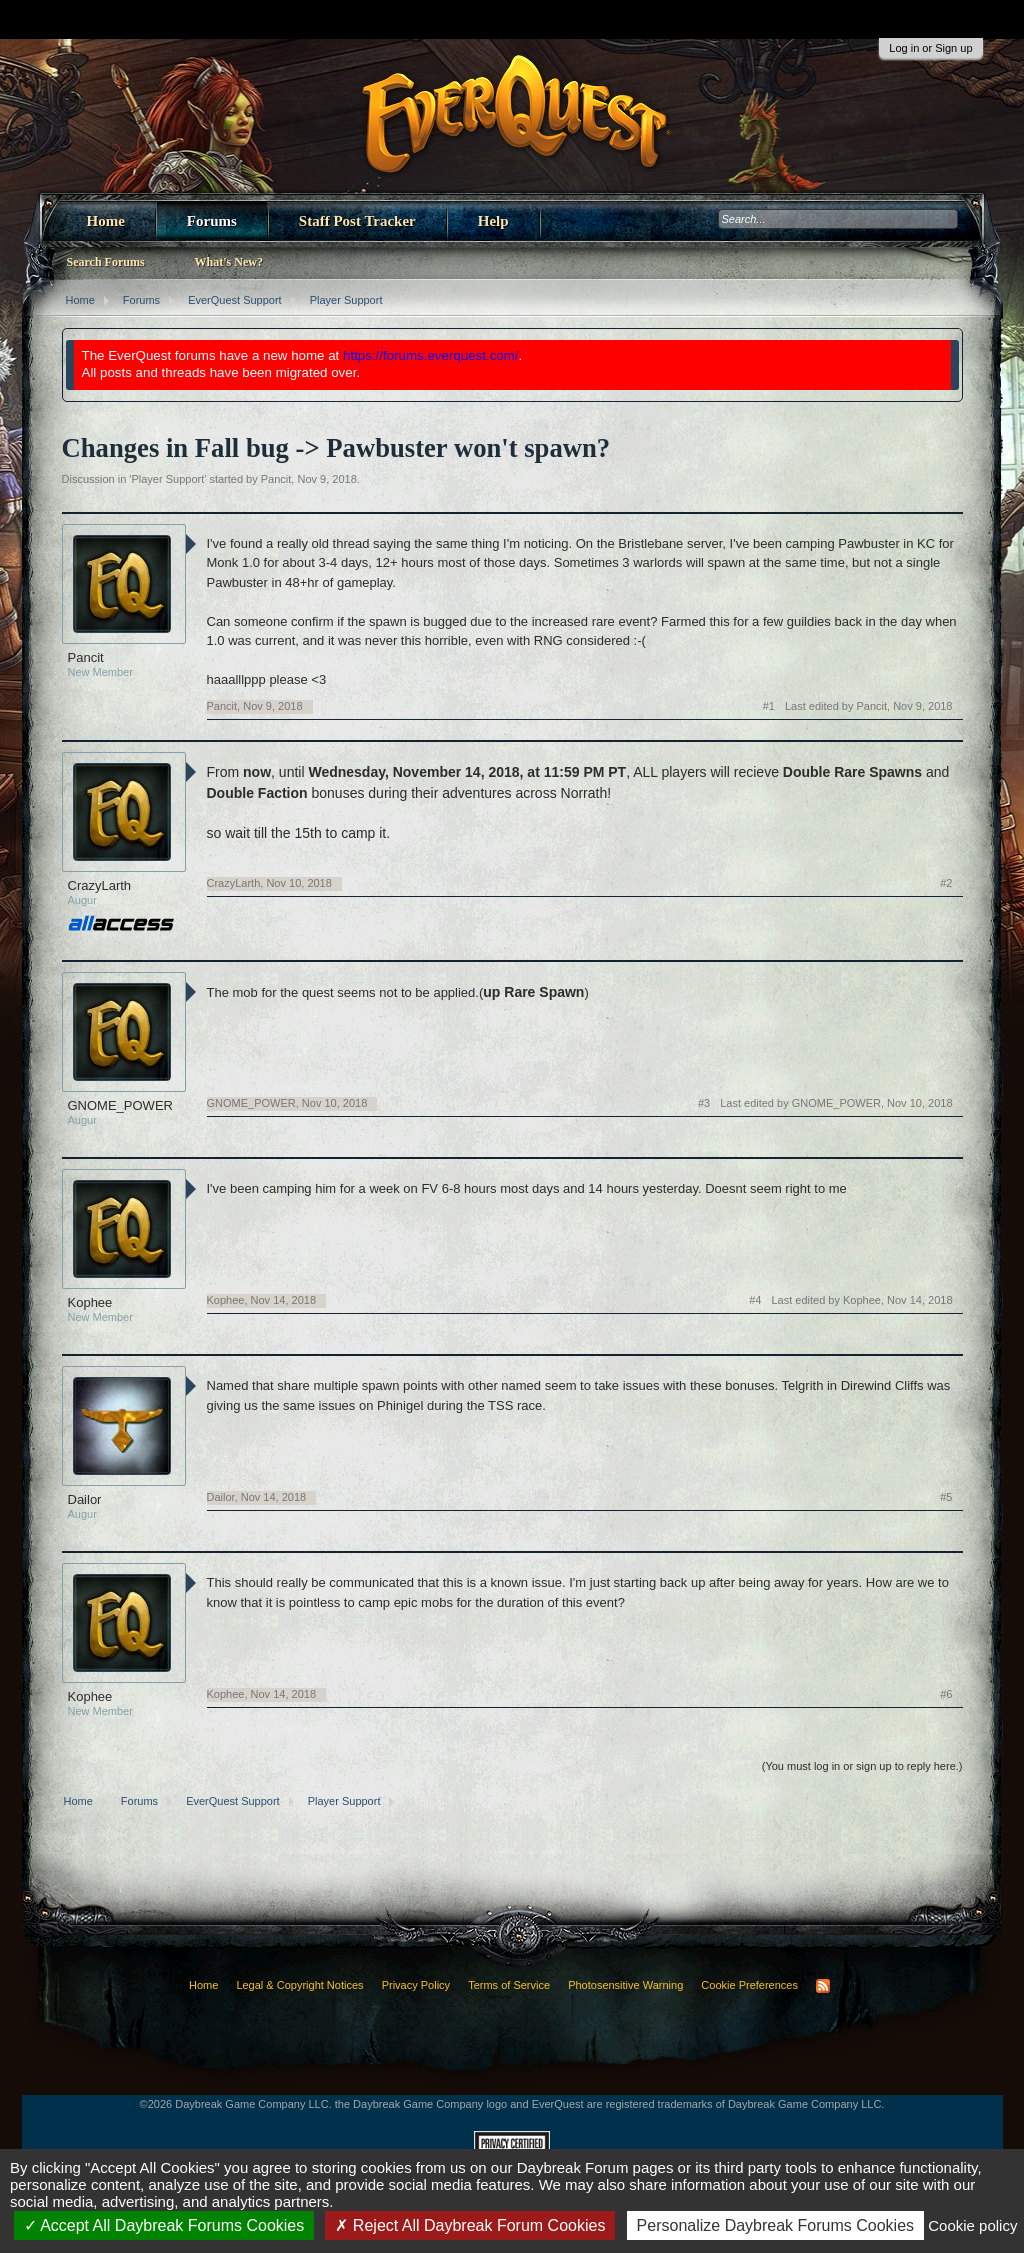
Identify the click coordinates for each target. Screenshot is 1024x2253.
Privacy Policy (416, 1985)
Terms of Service (509, 1985)
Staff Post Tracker (357, 221)
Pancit (276, 479)
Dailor (85, 1499)
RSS (823, 1986)
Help (493, 221)
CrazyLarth (100, 885)
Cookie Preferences (749, 1985)
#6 (946, 1694)
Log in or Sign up (930, 48)
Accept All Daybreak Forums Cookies (164, 2225)
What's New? (229, 262)
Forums (212, 221)
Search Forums (106, 262)
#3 (704, 1103)
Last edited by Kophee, (861, 1300)
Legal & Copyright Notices (299, 1985)
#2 (946, 883)
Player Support (167, 479)
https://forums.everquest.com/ (431, 355)
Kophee (90, 1302)
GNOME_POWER (120, 1105)
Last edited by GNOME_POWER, (836, 1103)
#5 (946, 1497)
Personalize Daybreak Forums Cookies (775, 2225)
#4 (755, 1300)
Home (106, 221)
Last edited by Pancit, (869, 706)
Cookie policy (972, 2225)
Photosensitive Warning (625, 1985)
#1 (769, 706)
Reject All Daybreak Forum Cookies (470, 2225)
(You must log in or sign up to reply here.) (862, 1766)
